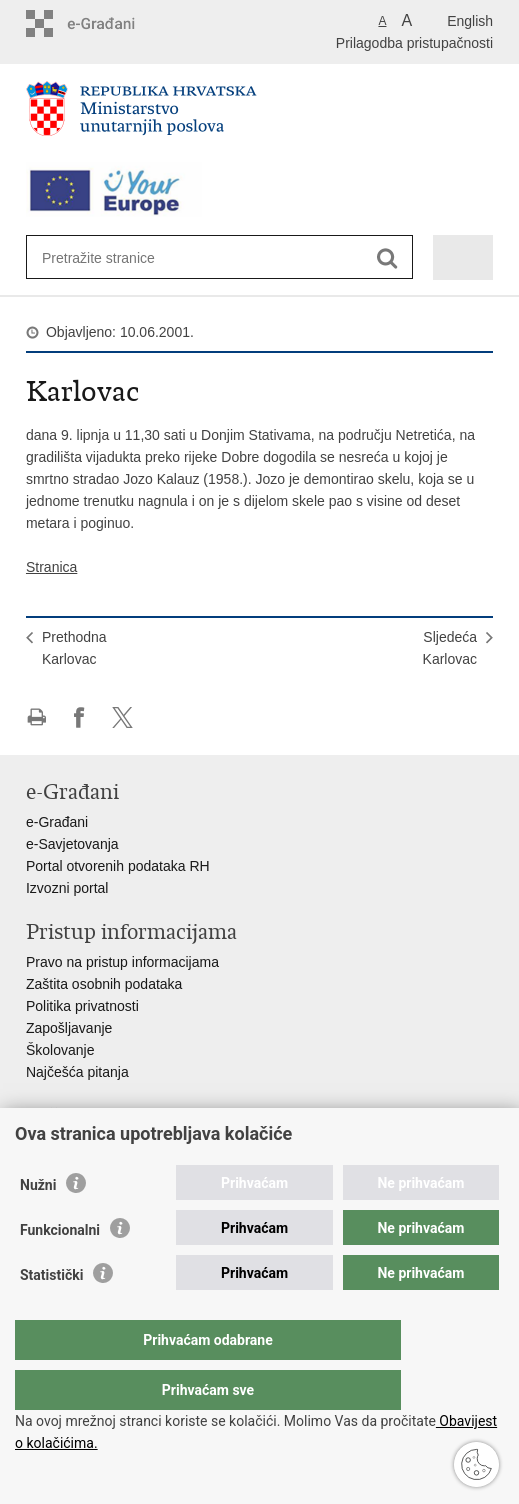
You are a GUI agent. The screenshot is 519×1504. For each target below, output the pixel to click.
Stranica (51, 567)
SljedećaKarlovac (450, 648)
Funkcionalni (60, 1270)
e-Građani (57, 822)
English (470, 21)
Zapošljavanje (69, 1028)
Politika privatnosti (82, 1006)
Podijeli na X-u (122, 717)
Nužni (38, 1225)
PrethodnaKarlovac (74, 648)
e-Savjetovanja (72, 844)
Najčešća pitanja (77, 1072)
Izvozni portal (67, 888)
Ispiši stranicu (36, 717)
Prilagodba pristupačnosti (414, 43)
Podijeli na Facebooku (79, 717)
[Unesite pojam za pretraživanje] (114, 257)
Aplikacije (55, 1146)
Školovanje (60, 1050)
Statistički (51, 1315)
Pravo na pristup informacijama (122, 962)
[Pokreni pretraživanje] (387, 258)
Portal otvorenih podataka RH (118, 866)
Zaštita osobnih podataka (104, 984)
